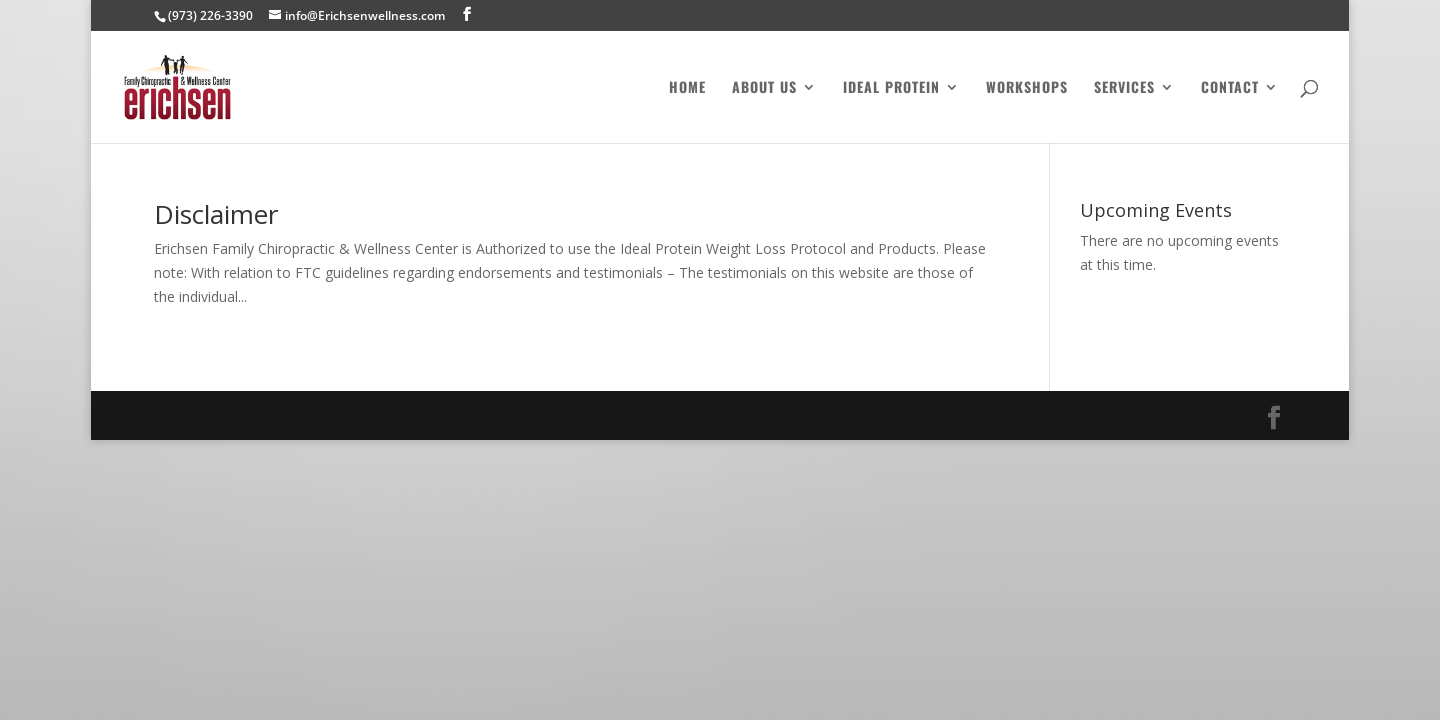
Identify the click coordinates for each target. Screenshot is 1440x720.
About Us (764, 88)
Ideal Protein (891, 88)
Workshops (1027, 88)
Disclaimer (216, 214)
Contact (1230, 88)
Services (1124, 88)
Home (687, 88)
